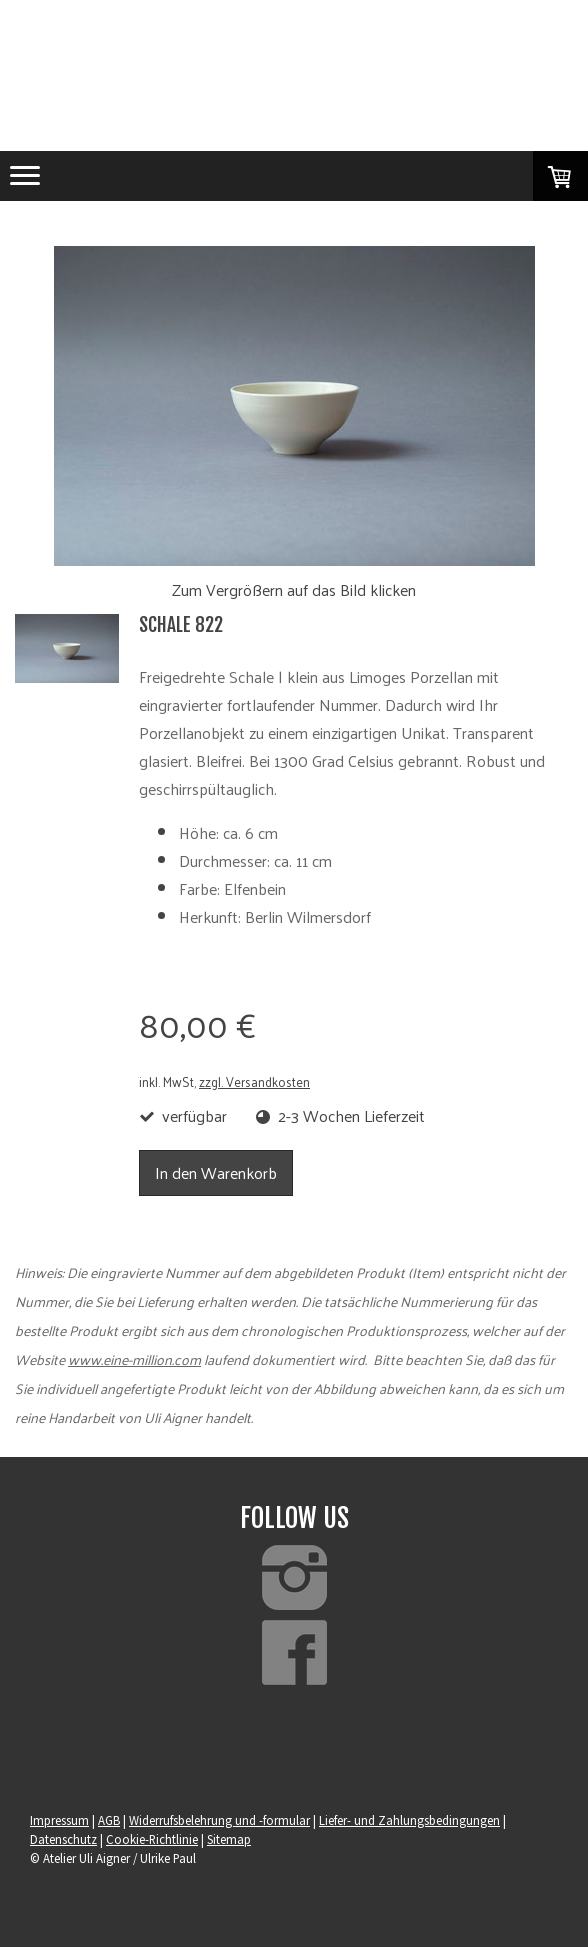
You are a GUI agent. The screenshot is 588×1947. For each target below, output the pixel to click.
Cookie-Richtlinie (152, 1839)
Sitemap (229, 1839)
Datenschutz (63, 1839)
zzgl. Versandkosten (254, 1081)
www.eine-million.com (134, 1359)
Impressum (59, 1820)
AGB (109, 1820)
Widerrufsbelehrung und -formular (219, 1820)
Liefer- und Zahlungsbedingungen (409, 1820)
